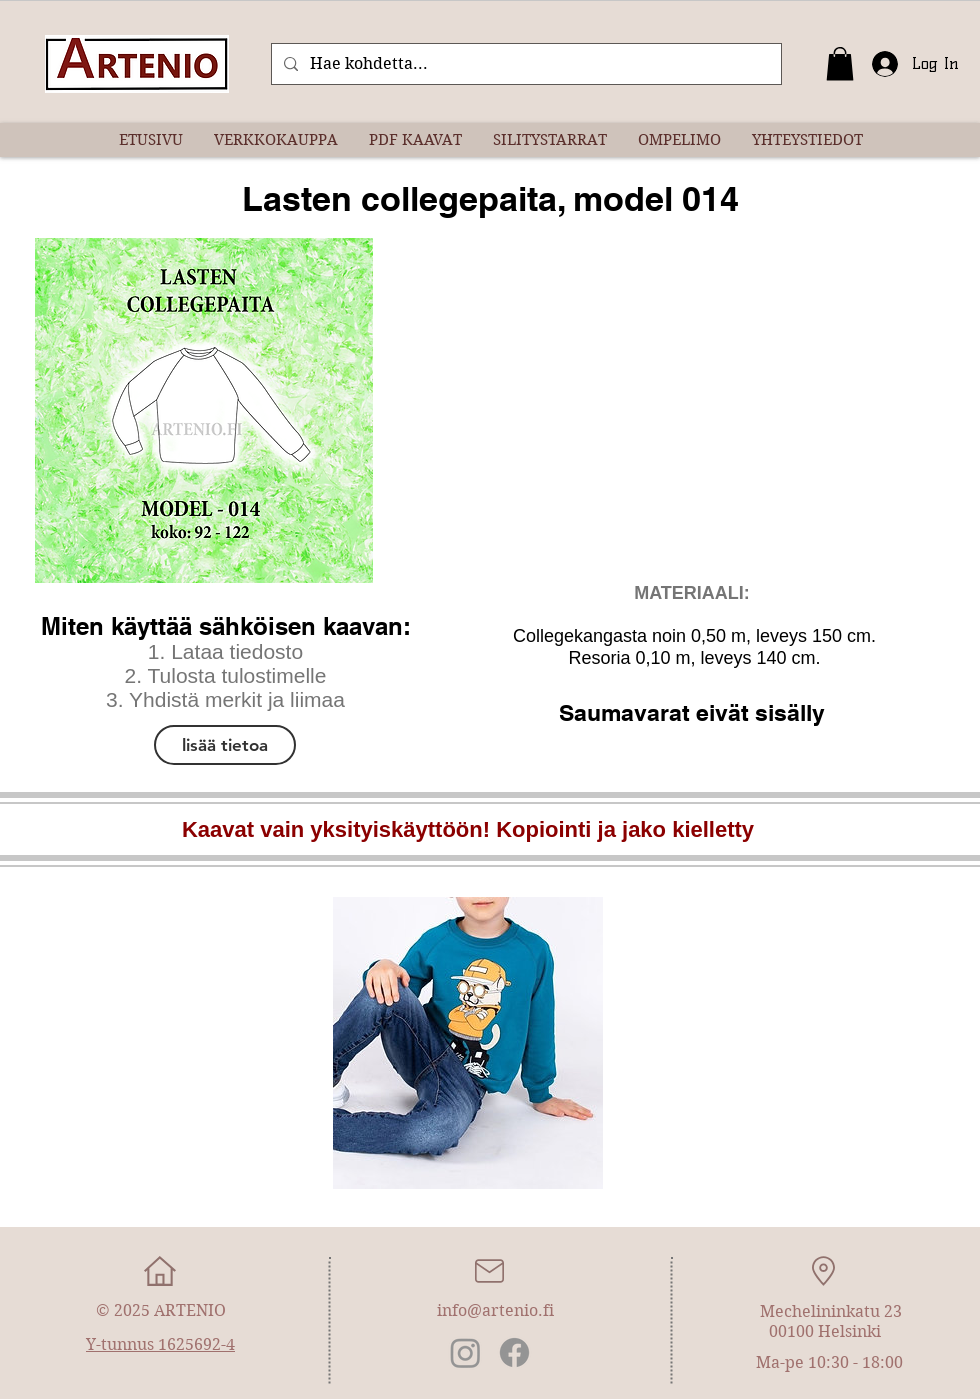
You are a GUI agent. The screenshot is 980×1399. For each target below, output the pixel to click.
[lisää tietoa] (225, 745)
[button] (840, 63)
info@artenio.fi (495, 1310)
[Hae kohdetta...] (524, 64)
